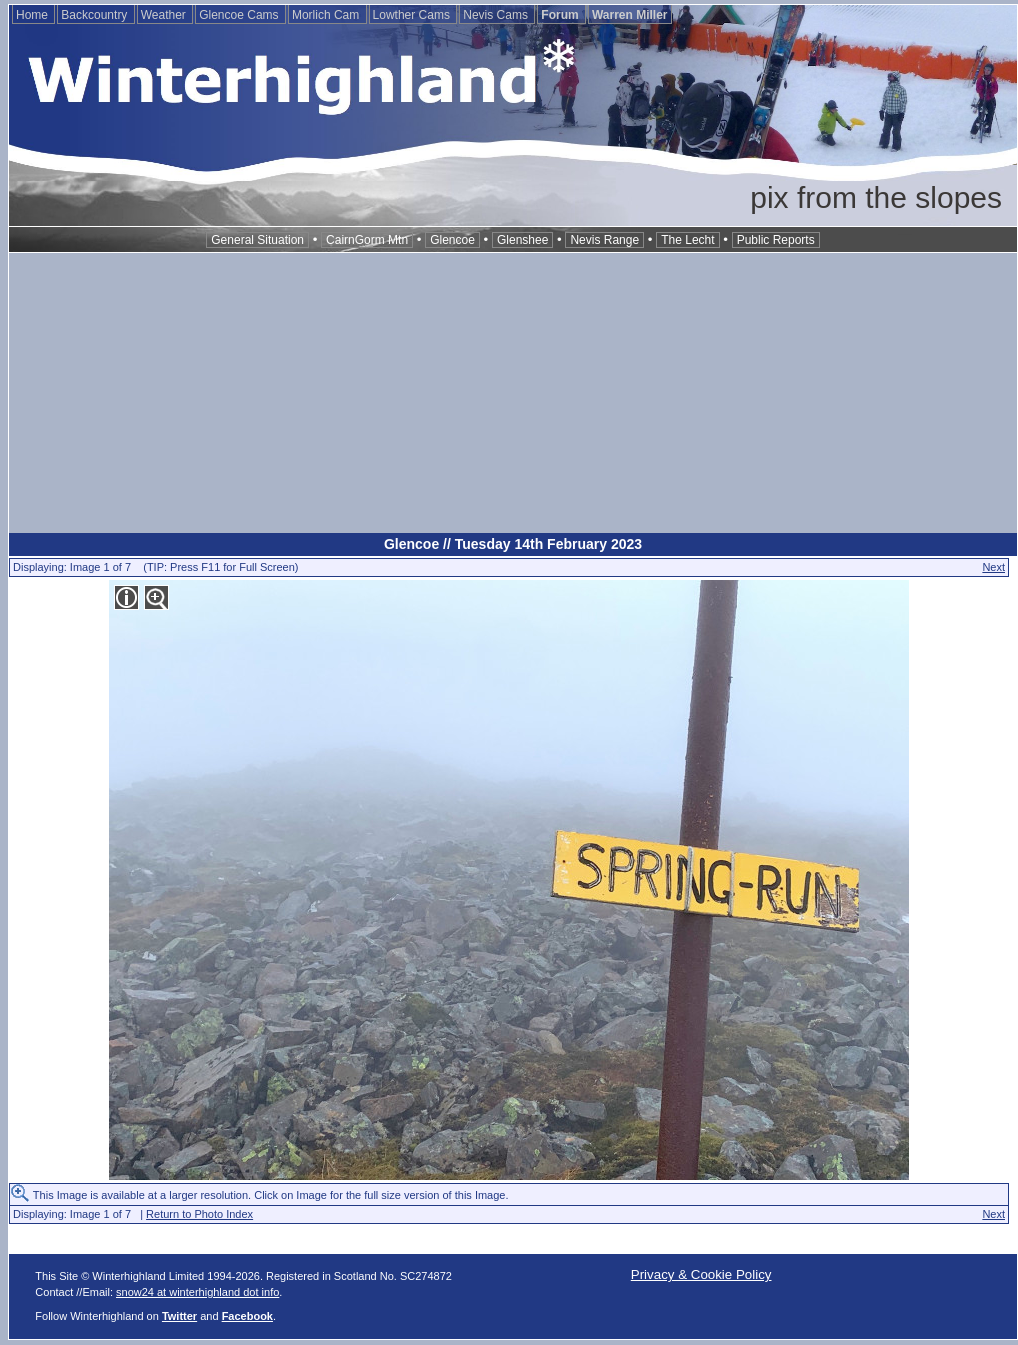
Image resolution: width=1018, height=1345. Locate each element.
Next (993, 567)
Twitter (179, 1316)
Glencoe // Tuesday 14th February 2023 (513, 544)
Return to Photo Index (199, 1214)
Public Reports (776, 240)
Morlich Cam (327, 15)
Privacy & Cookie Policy (701, 1274)
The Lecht (687, 240)
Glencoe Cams (240, 15)
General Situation (257, 240)
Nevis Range (604, 240)
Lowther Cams (413, 15)
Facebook (247, 1316)
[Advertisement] (513, 393)
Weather (165, 15)
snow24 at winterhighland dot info (197, 1292)
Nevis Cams (497, 15)
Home (33, 15)
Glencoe (452, 240)
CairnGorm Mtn (367, 240)
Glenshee (522, 240)
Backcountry (95, 15)
